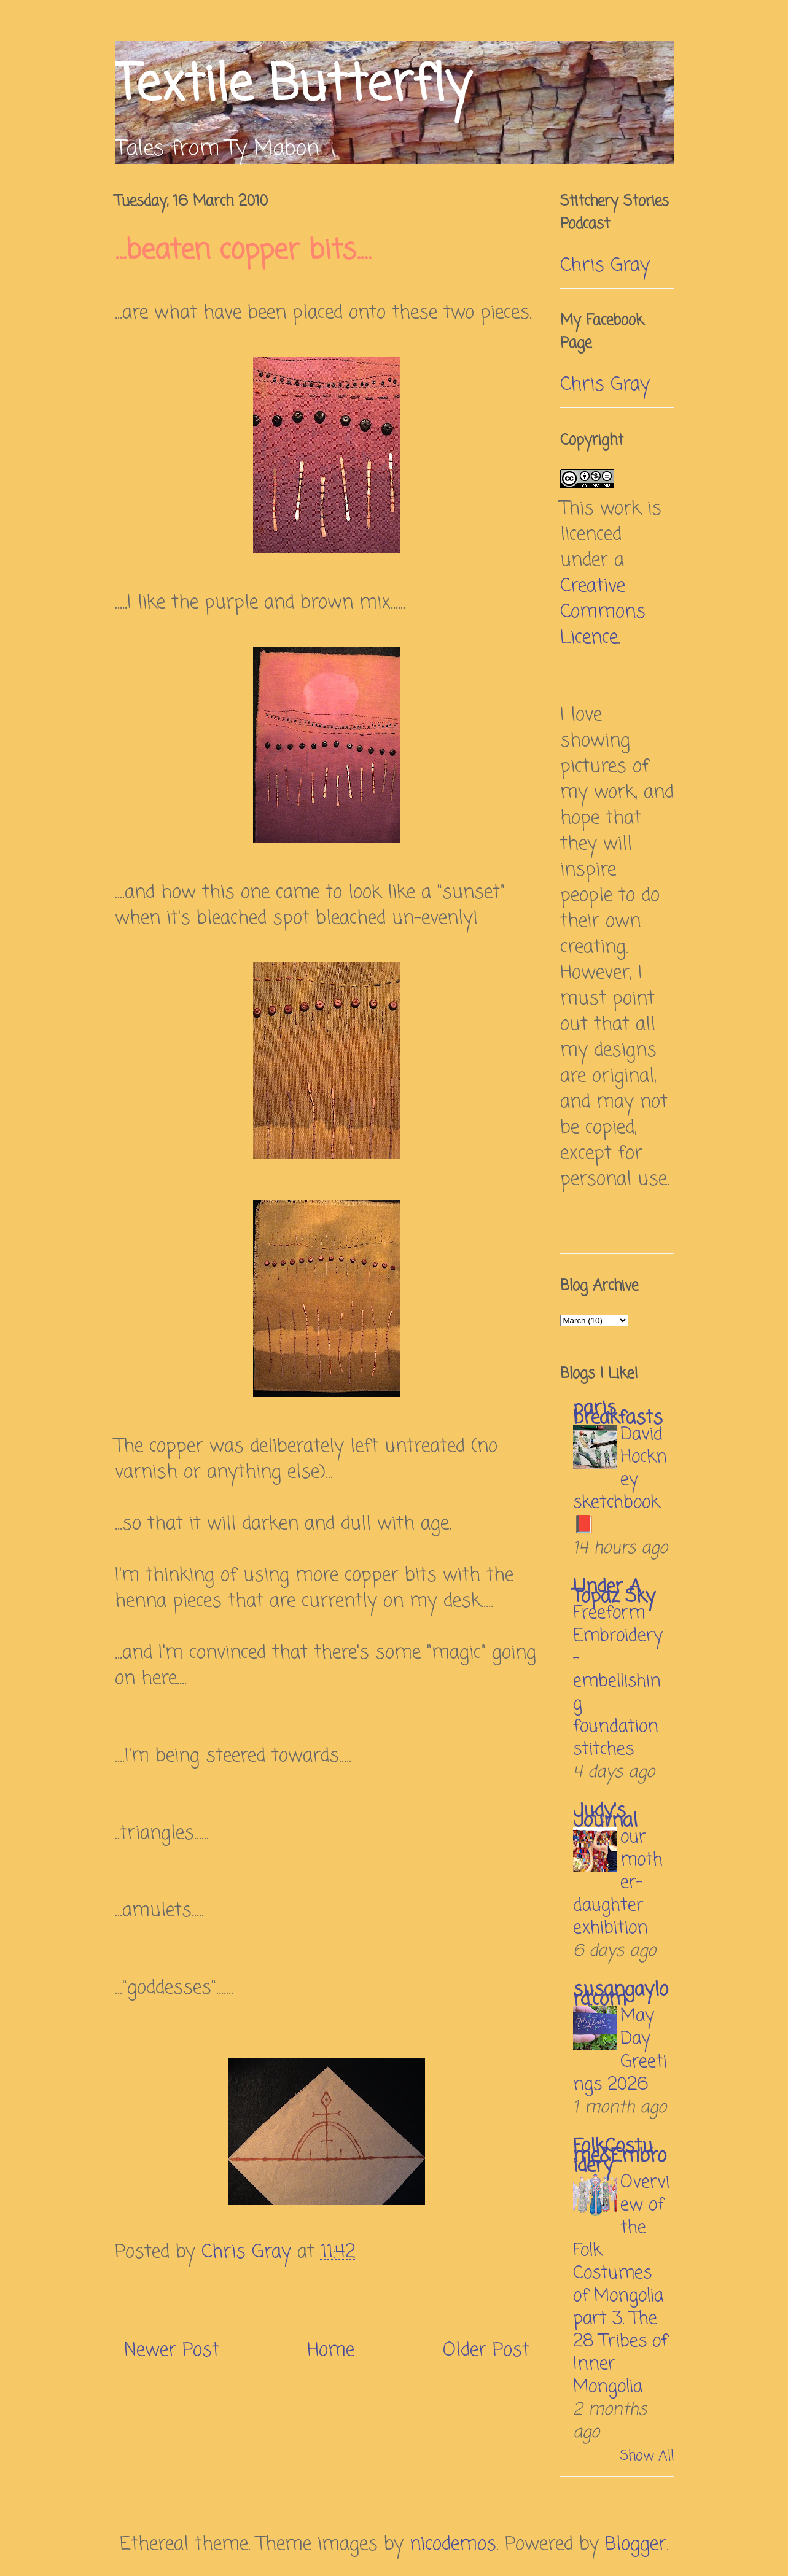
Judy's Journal (605, 1816)
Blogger (635, 2545)
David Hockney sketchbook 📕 (620, 1480)
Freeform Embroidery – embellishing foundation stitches (618, 1681)
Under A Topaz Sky (614, 1592)
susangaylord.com (620, 1995)
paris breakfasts (618, 1414)
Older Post (486, 2351)
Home (330, 2351)
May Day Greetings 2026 (620, 2050)
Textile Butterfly (292, 86)
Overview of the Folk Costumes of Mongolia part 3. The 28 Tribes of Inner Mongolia (621, 2284)
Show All (647, 2456)
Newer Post (171, 2351)
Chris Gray (605, 266)
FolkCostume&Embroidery (619, 2157)
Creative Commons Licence (603, 612)
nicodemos (453, 2545)
